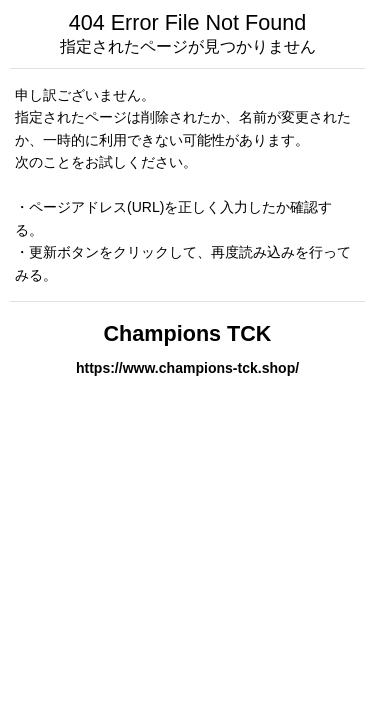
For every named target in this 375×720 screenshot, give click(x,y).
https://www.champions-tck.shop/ (187, 368)
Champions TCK (188, 333)
